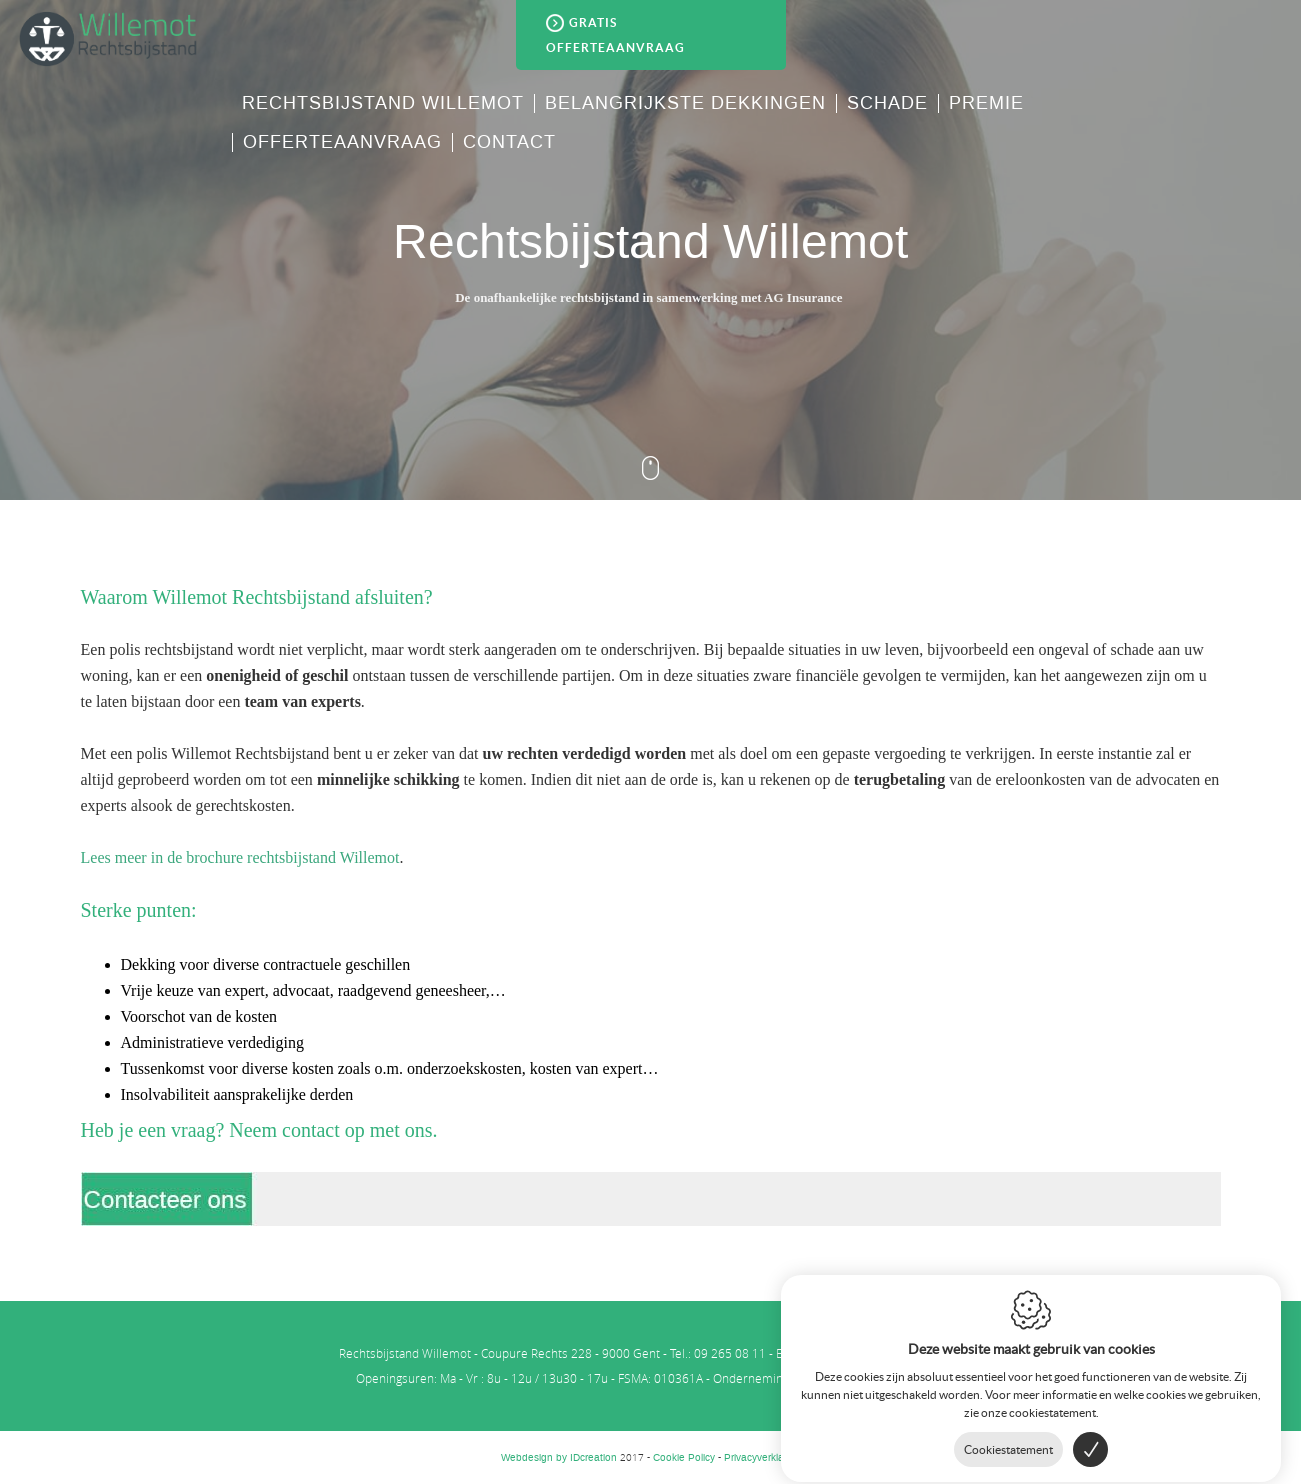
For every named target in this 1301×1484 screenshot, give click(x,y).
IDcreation (559, 1457)
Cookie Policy (684, 1457)
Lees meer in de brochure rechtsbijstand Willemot (240, 857)
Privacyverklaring (762, 1457)
